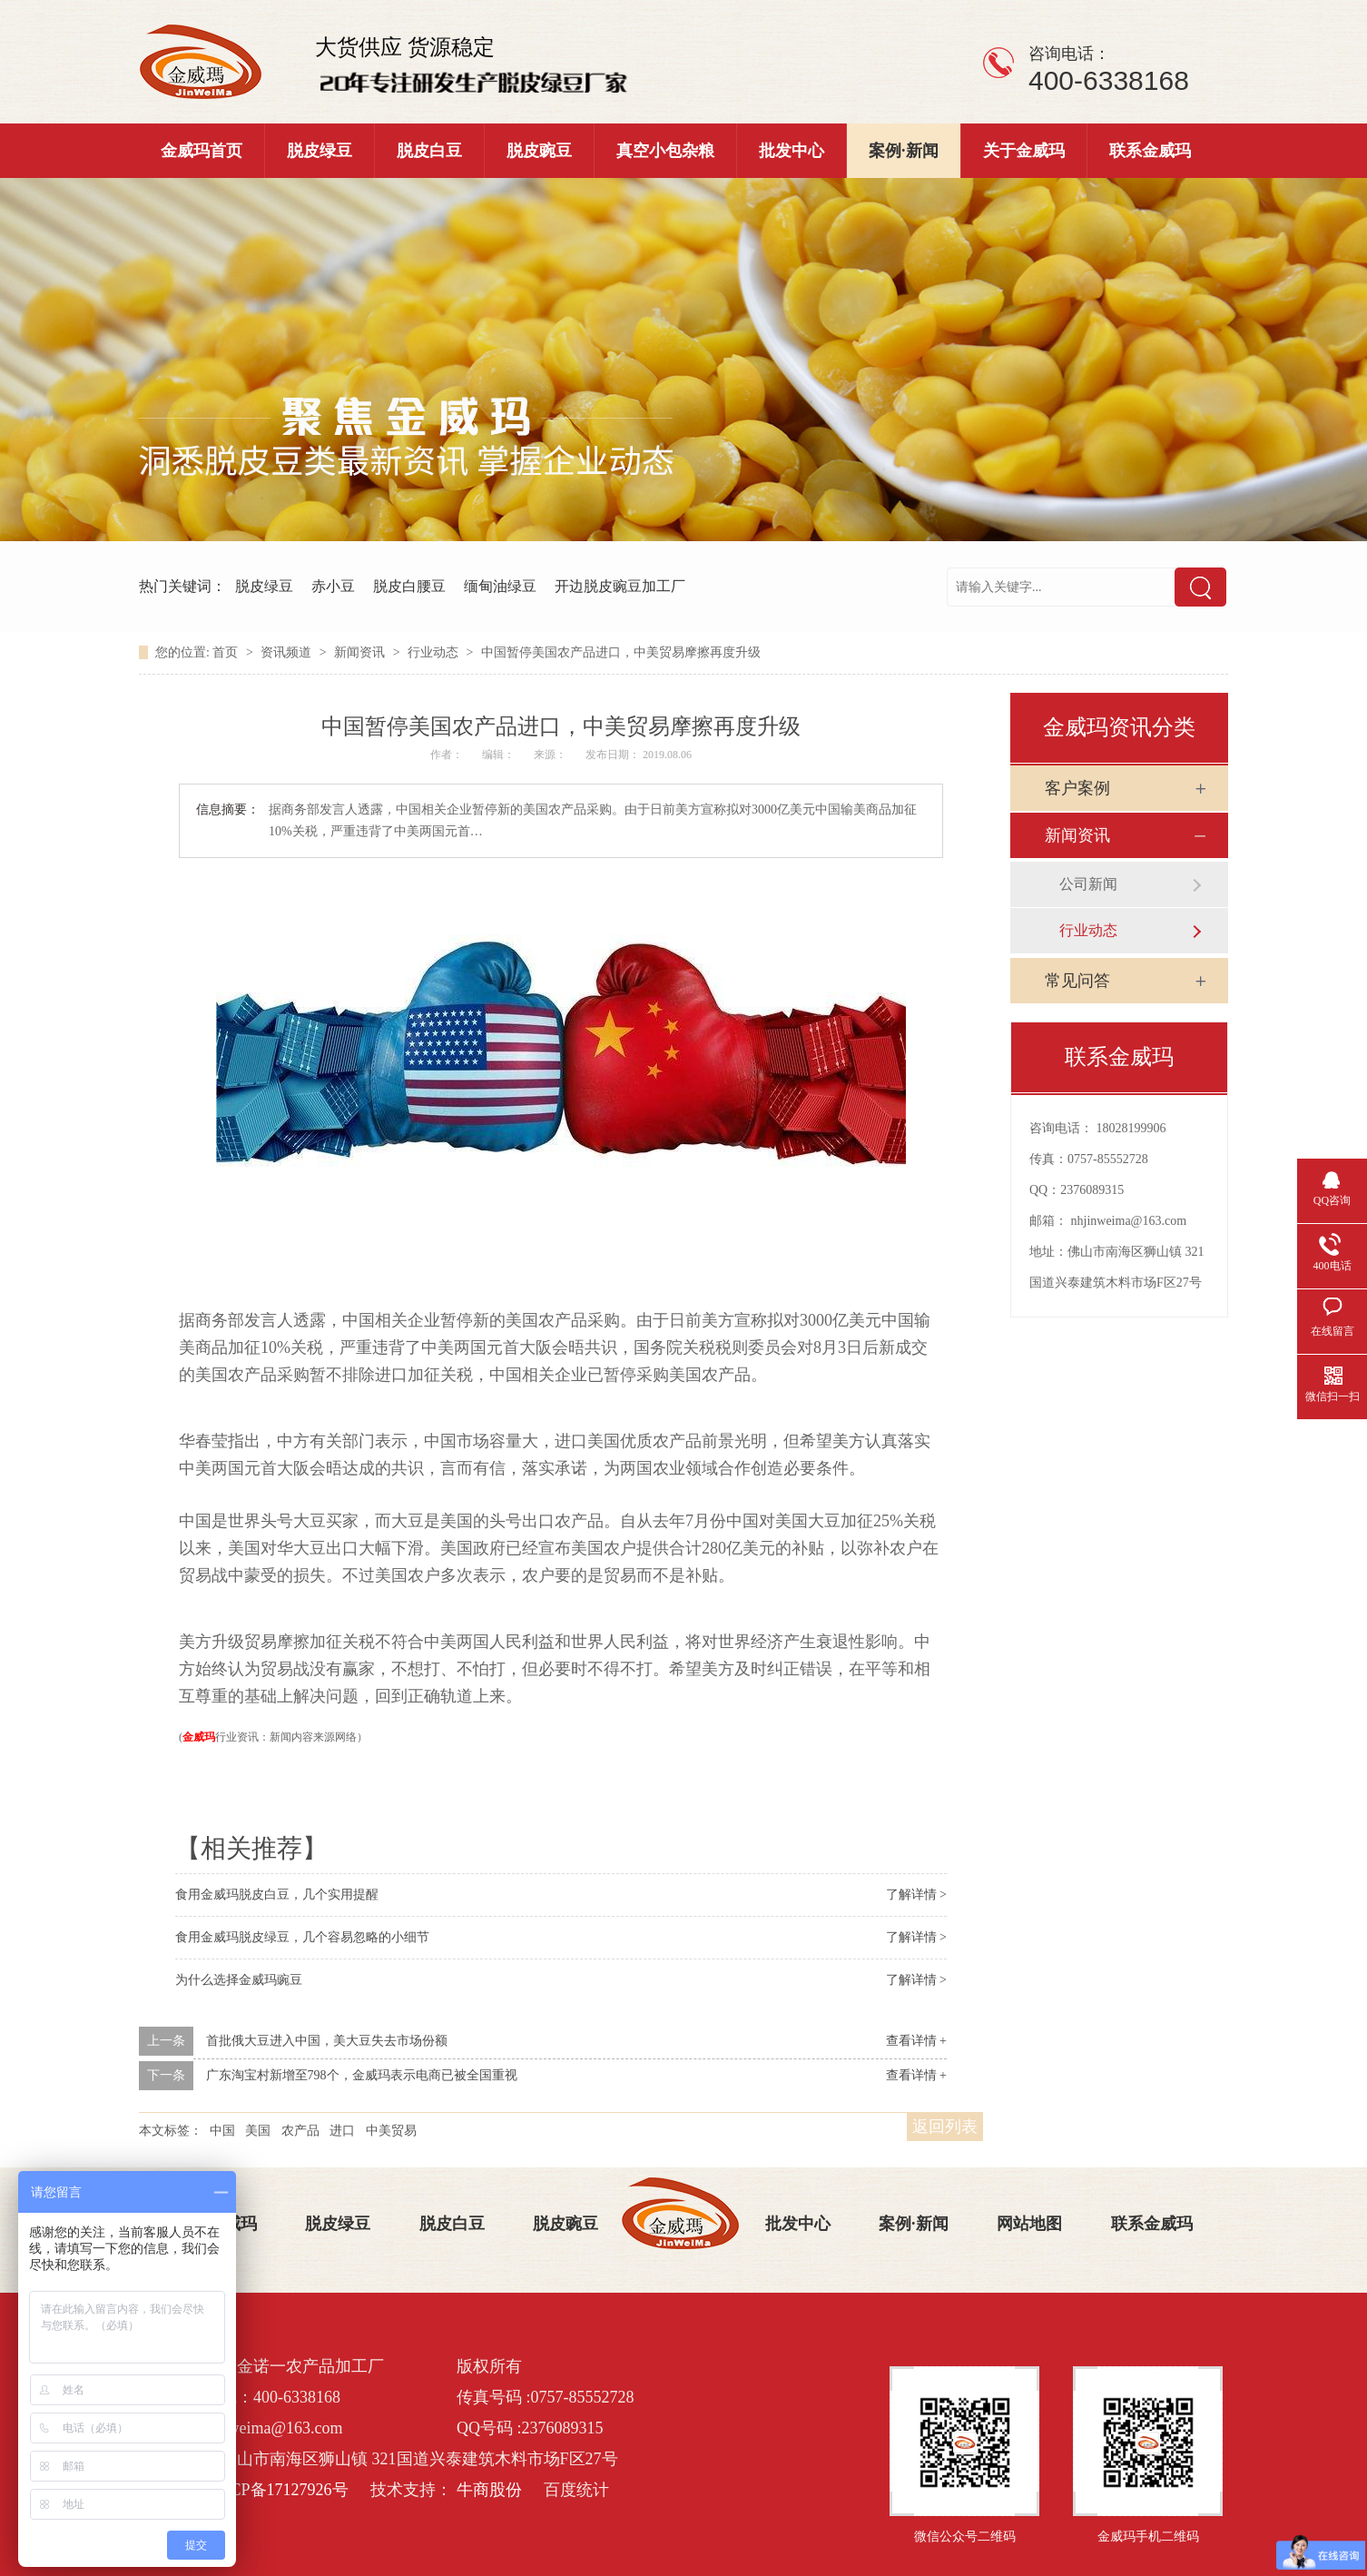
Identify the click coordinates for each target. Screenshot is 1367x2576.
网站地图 (1029, 2224)
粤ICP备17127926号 (279, 2490)
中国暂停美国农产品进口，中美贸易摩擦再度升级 (621, 652)
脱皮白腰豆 (409, 586)
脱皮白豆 (429, 151)
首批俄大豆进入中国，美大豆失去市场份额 (326, 2041)
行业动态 (435, 652)
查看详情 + (916, 2041)
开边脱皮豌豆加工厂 (620, 586)
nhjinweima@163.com (1129, 1221)
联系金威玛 (1150, 151)
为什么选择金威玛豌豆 (238, 1980)
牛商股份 (489, 2490)
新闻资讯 (361, 652)
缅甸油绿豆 (500, 586)
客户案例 (1077, 788)
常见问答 (1077, 981)
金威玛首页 (201, 151)
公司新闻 (1088, 884)
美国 (257, 2130)
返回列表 (945, 2126)
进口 (342, 2130)
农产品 (300, 2130)
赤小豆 (333, 586)
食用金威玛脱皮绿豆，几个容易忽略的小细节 (302, 1937)
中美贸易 (391, 2130)
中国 (222, 2130)
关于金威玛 (1024, 151)
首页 (226, 652)
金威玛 (198, 1737)
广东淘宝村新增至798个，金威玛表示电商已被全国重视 (361, 2075)
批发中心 (791, 151)
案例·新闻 (904, 151)
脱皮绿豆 (319, 151)
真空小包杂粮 (665, 151)
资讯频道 (288, 652)
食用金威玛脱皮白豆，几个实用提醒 (277, 1894)
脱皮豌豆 (539, 151)
